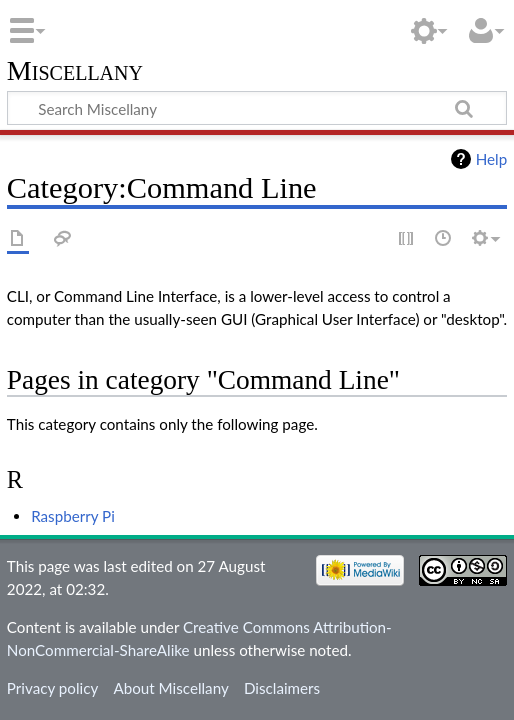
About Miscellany (170, 688)
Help (491, 159)
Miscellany (75, 71)
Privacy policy (52, 688)
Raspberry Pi (73, 516)
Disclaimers (282, 688)
